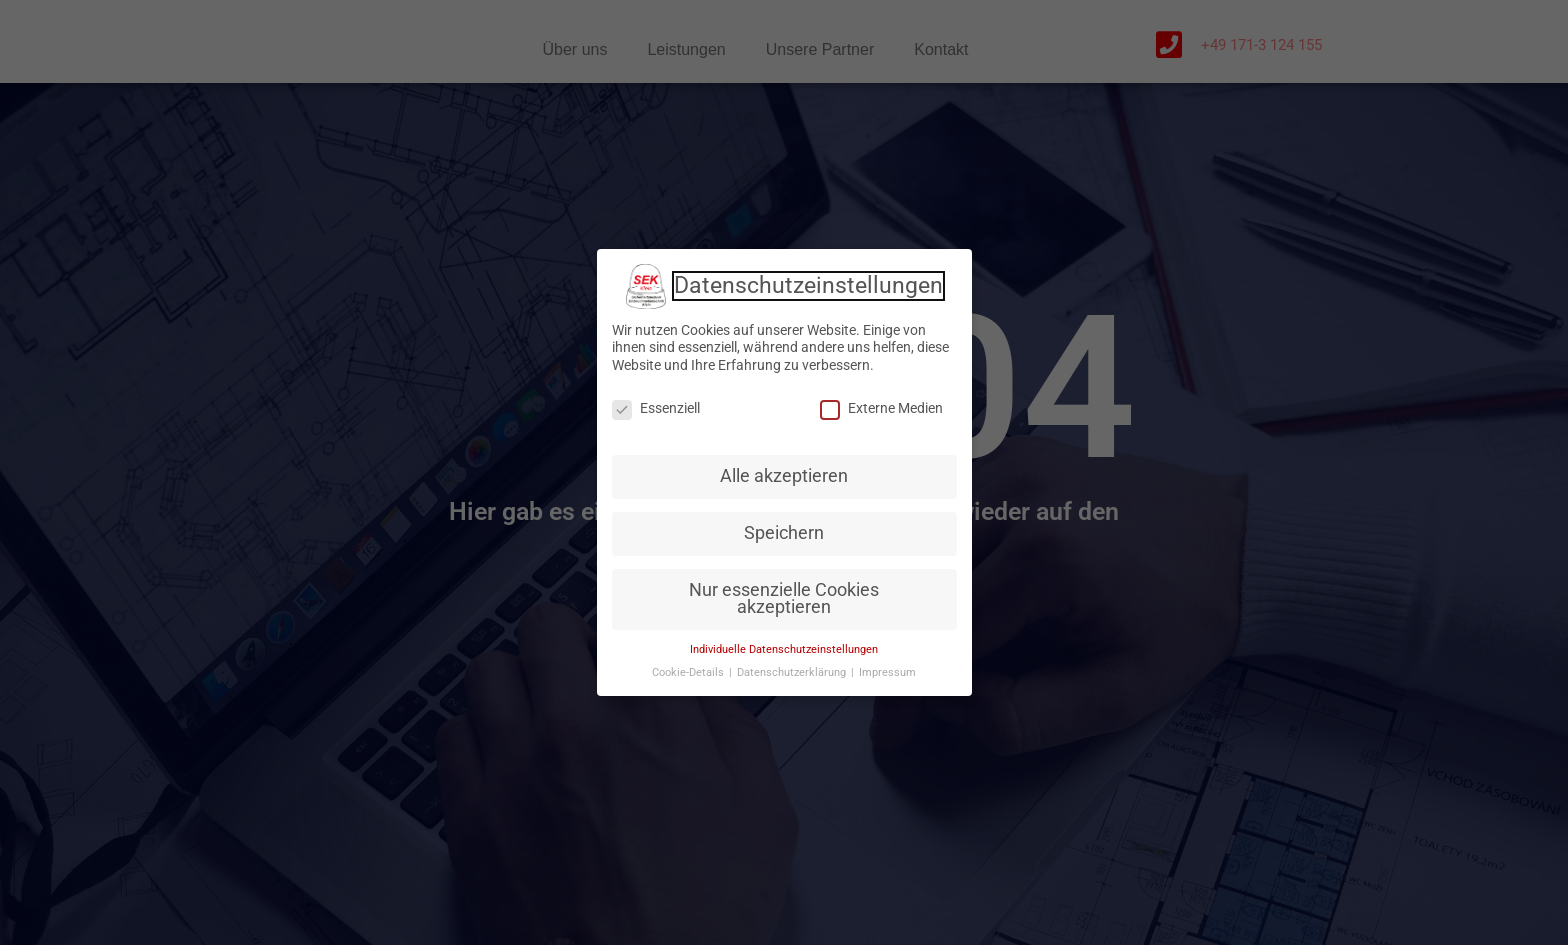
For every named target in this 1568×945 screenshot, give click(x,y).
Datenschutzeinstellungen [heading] (808, 286)
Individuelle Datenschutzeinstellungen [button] (784, 649)
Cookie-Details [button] (689, 672)
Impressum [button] (887, 672)
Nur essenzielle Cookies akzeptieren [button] (784, 599)
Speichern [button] (784, 533)
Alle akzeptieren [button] (784, 476)
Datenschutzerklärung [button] (793, 672)
